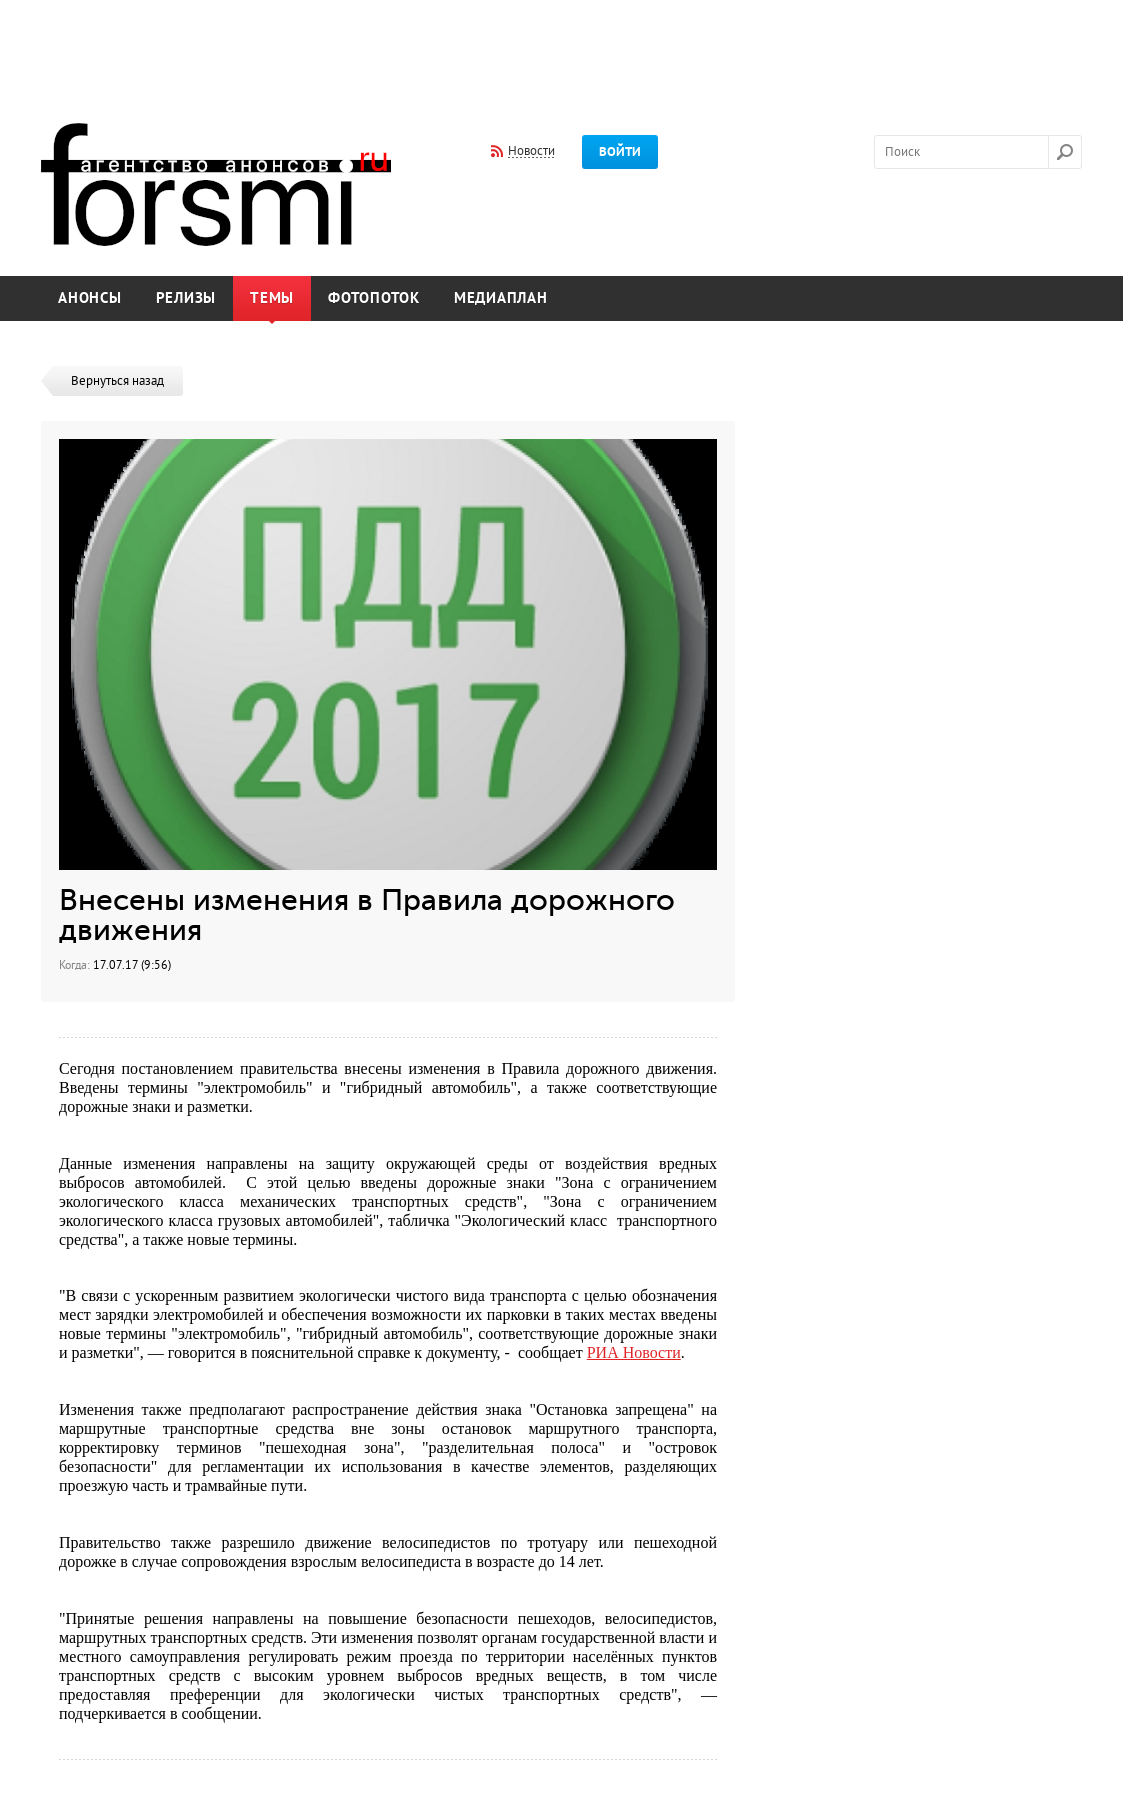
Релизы (186, 298)
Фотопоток (374, 298)
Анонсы (90, 298)
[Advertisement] (562, 48)
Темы (272, 298)
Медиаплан (501, 298)
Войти (620, 152)
